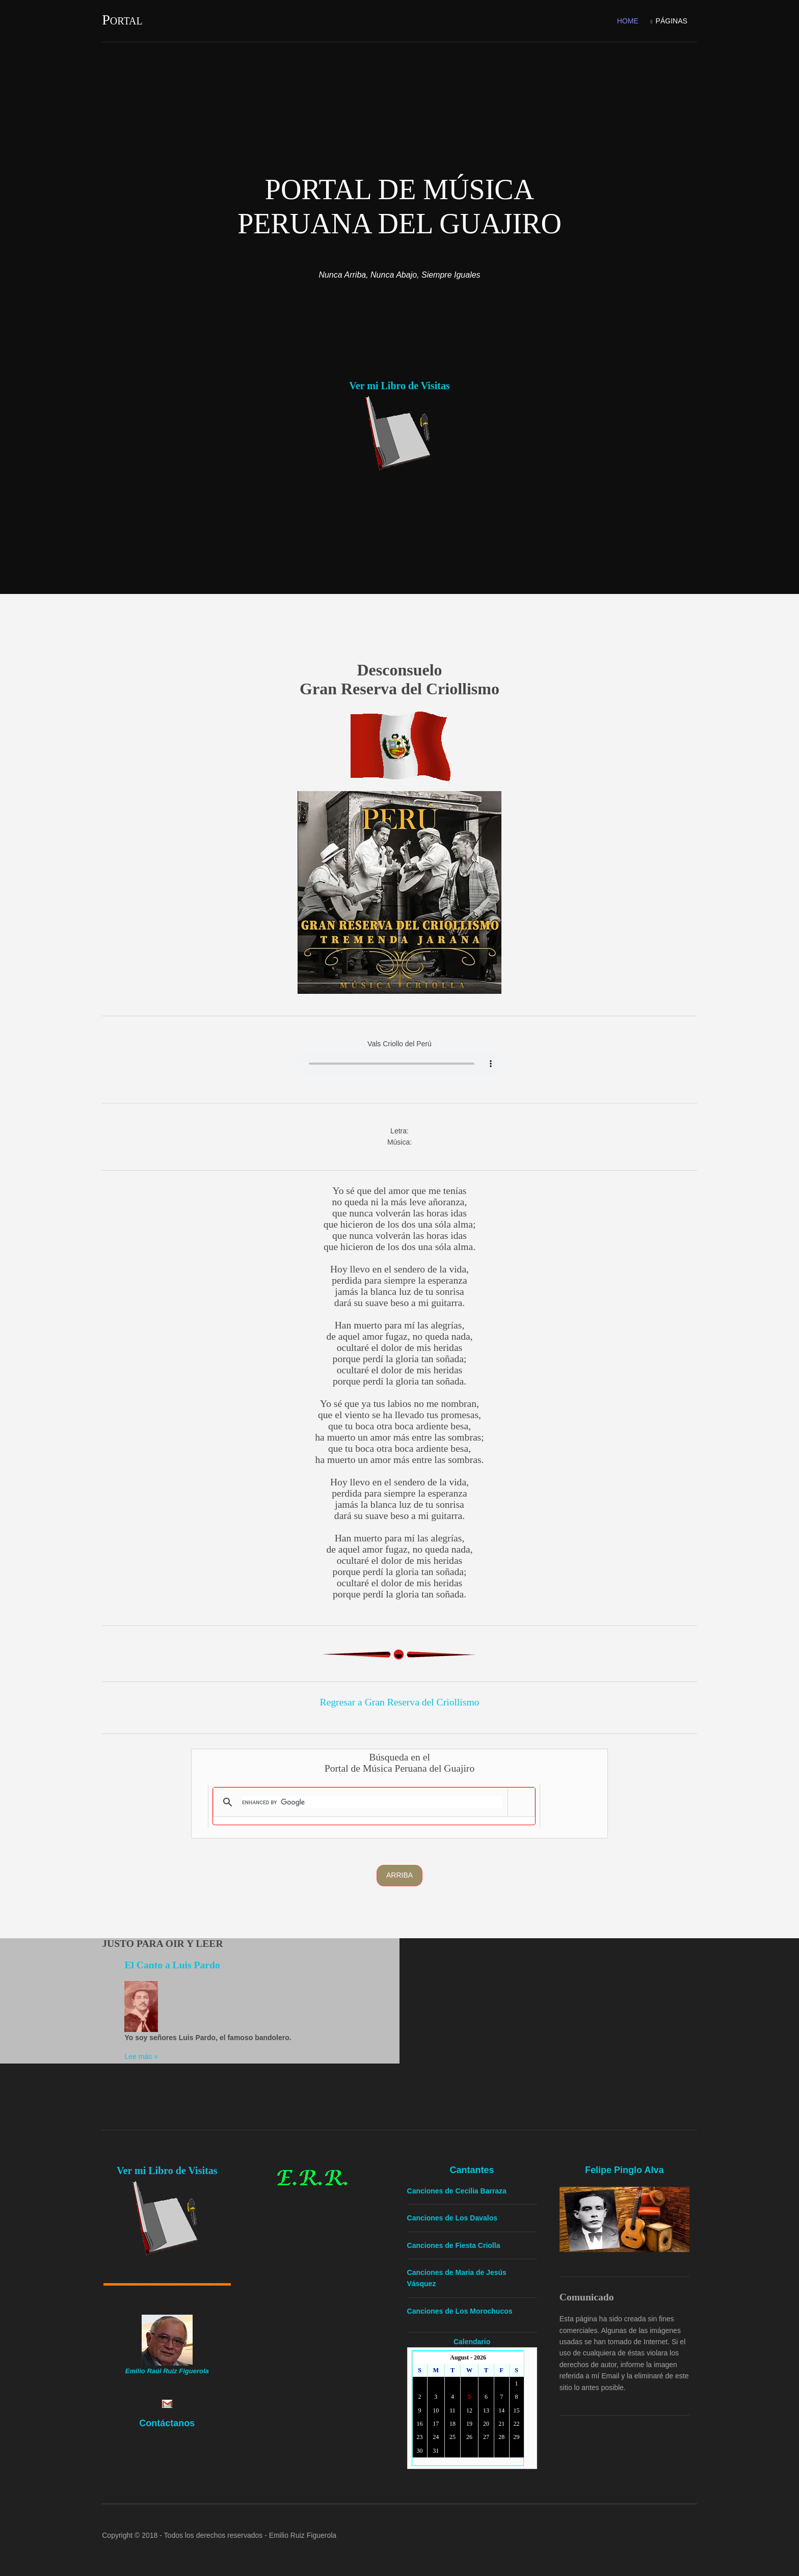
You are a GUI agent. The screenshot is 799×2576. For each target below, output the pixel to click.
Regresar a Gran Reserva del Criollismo (400, 1699)
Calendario (475, 2337)
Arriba (399, 1872)
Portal (129, 19)
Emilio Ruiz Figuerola (309, 2529)
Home (620, 19)
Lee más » (150, 2053)
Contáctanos (172, 2419)
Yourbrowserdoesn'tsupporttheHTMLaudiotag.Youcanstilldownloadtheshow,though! (399, 1060)
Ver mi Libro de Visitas (399, 382)
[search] (377, 1799)
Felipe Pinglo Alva (626, 2165)
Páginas (664, 19)
